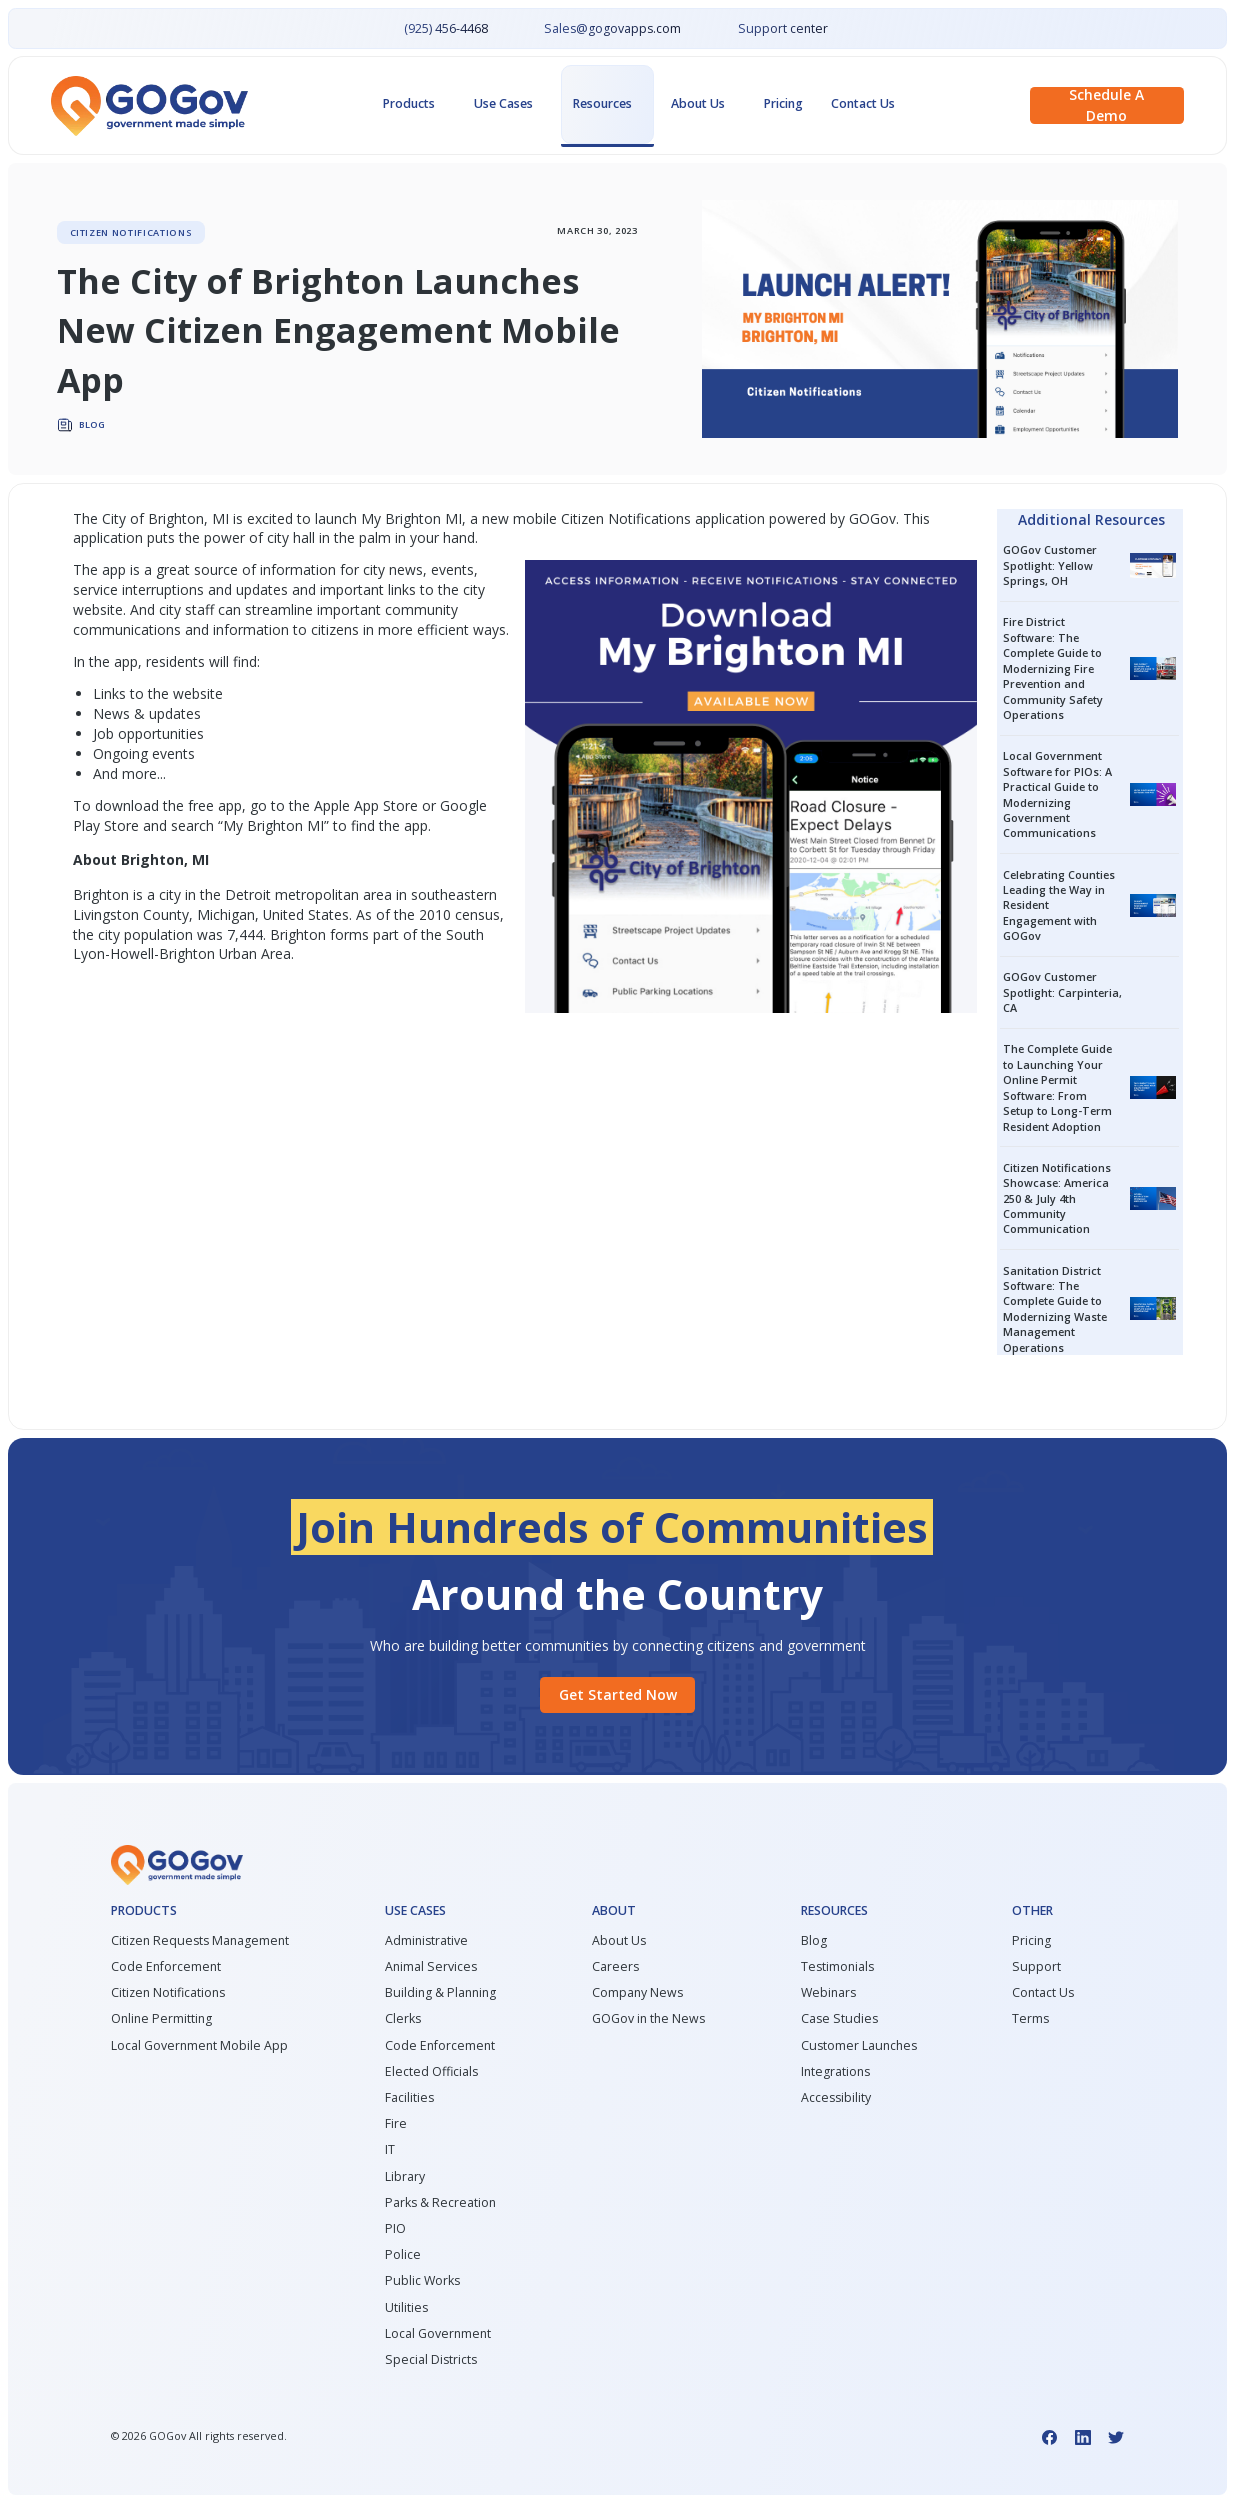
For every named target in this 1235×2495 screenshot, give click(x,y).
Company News (637, 1993)
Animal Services (431, 1967)
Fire (396, 2124)
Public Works (422, 2281)
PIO (395, 2229)
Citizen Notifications (626, 518)
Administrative (426, 1941)
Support (1036, 1967)
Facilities (409, 2098)
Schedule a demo (1106, 105)
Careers (615, 1967)
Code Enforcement (166, 1967)
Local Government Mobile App (199, 2046)
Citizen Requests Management (200, 1941)
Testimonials (837, 1967)
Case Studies (839, 2019)
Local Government (438, 2334)
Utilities (406, 2308)
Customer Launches (859, 2046)
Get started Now (618, 1694)
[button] (414, 104)
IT (390, 2150)
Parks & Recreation (440, 2203)
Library (405, 2177)
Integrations (835, 2072)
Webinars (828, 1993)
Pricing (783, 103)
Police (403, 2255)
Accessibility (836, 2098)
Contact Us (863, 103)
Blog (814, 1941)
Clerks (403, 2019)
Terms (1030, 2019)
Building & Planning (440, 1993)
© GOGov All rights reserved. (199, 2435)
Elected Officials (431, 2072)
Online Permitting (161, 2019)
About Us (619, 1941)
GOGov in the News (648, 2019)
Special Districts (431, 2360)
